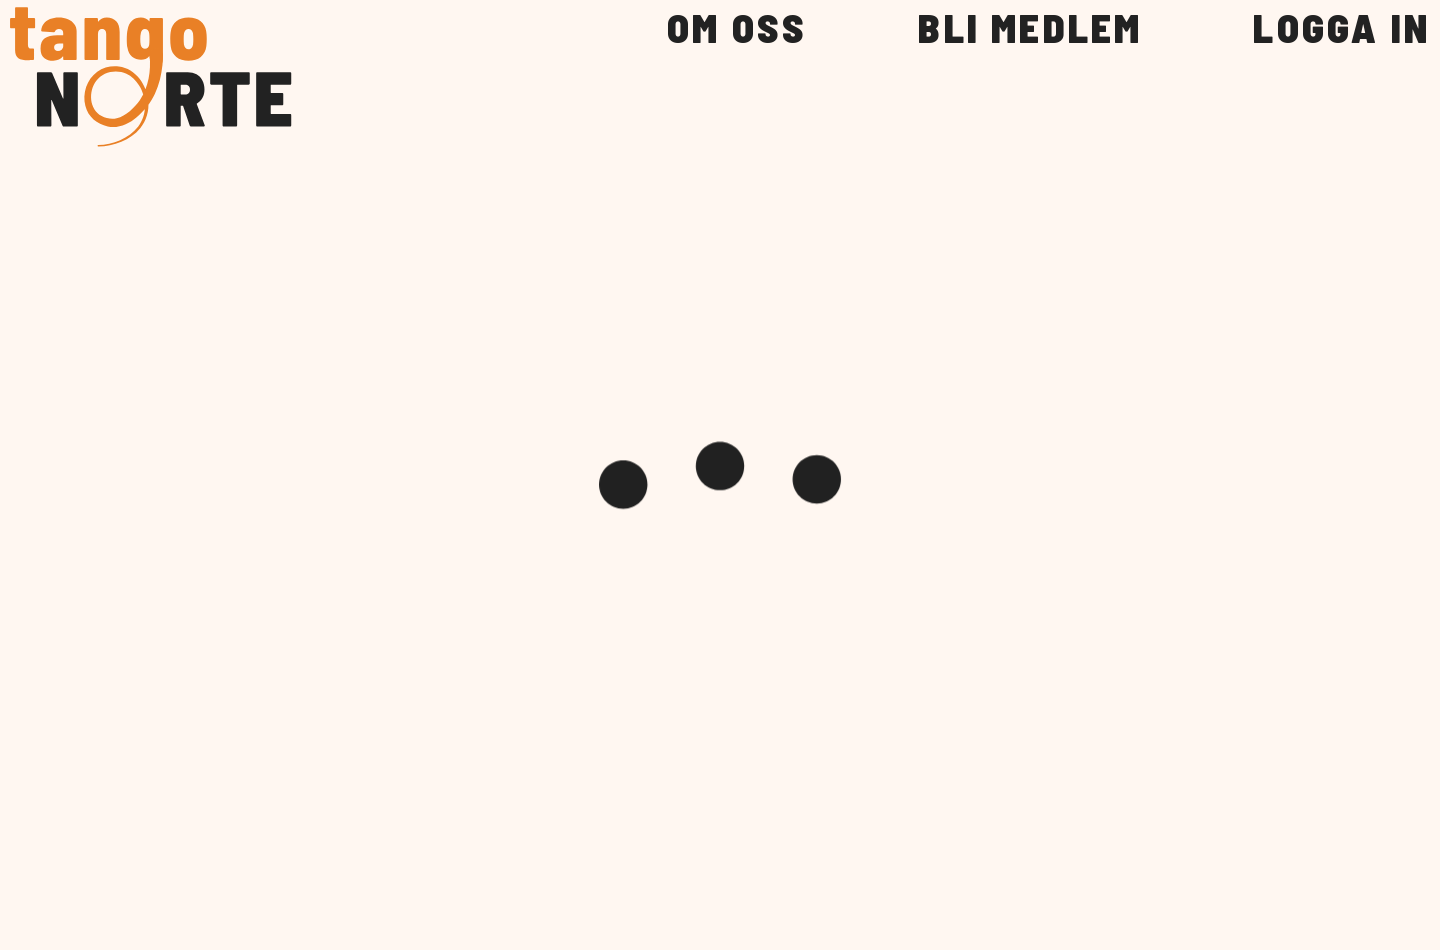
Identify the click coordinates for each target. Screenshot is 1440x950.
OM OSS (737, 29)
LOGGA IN (1341, 29)
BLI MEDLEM (1030, 29)
